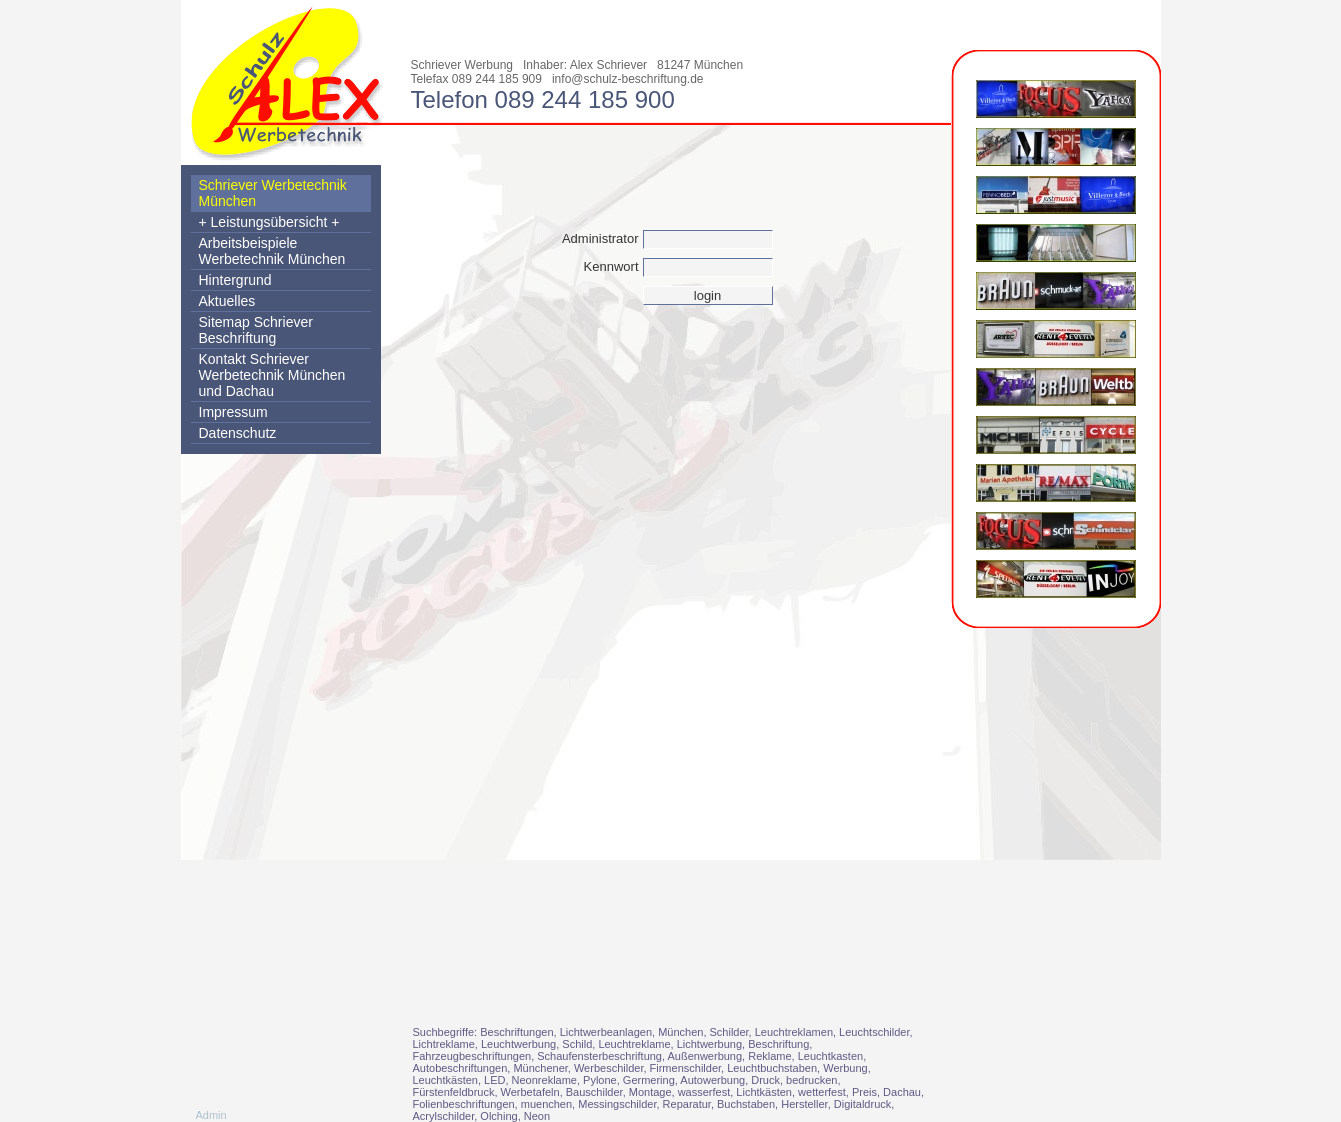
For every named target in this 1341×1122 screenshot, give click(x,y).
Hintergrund (235, 280)
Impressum (233, 412)
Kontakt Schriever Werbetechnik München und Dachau (272, 375)
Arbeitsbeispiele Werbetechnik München (272, 251)
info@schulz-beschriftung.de (628, 79)
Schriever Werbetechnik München (273, 193)
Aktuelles (227, 301)
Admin (211, 1115)
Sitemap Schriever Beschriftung (256, 330)
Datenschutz (238, 433)
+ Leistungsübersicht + (269, 222)
